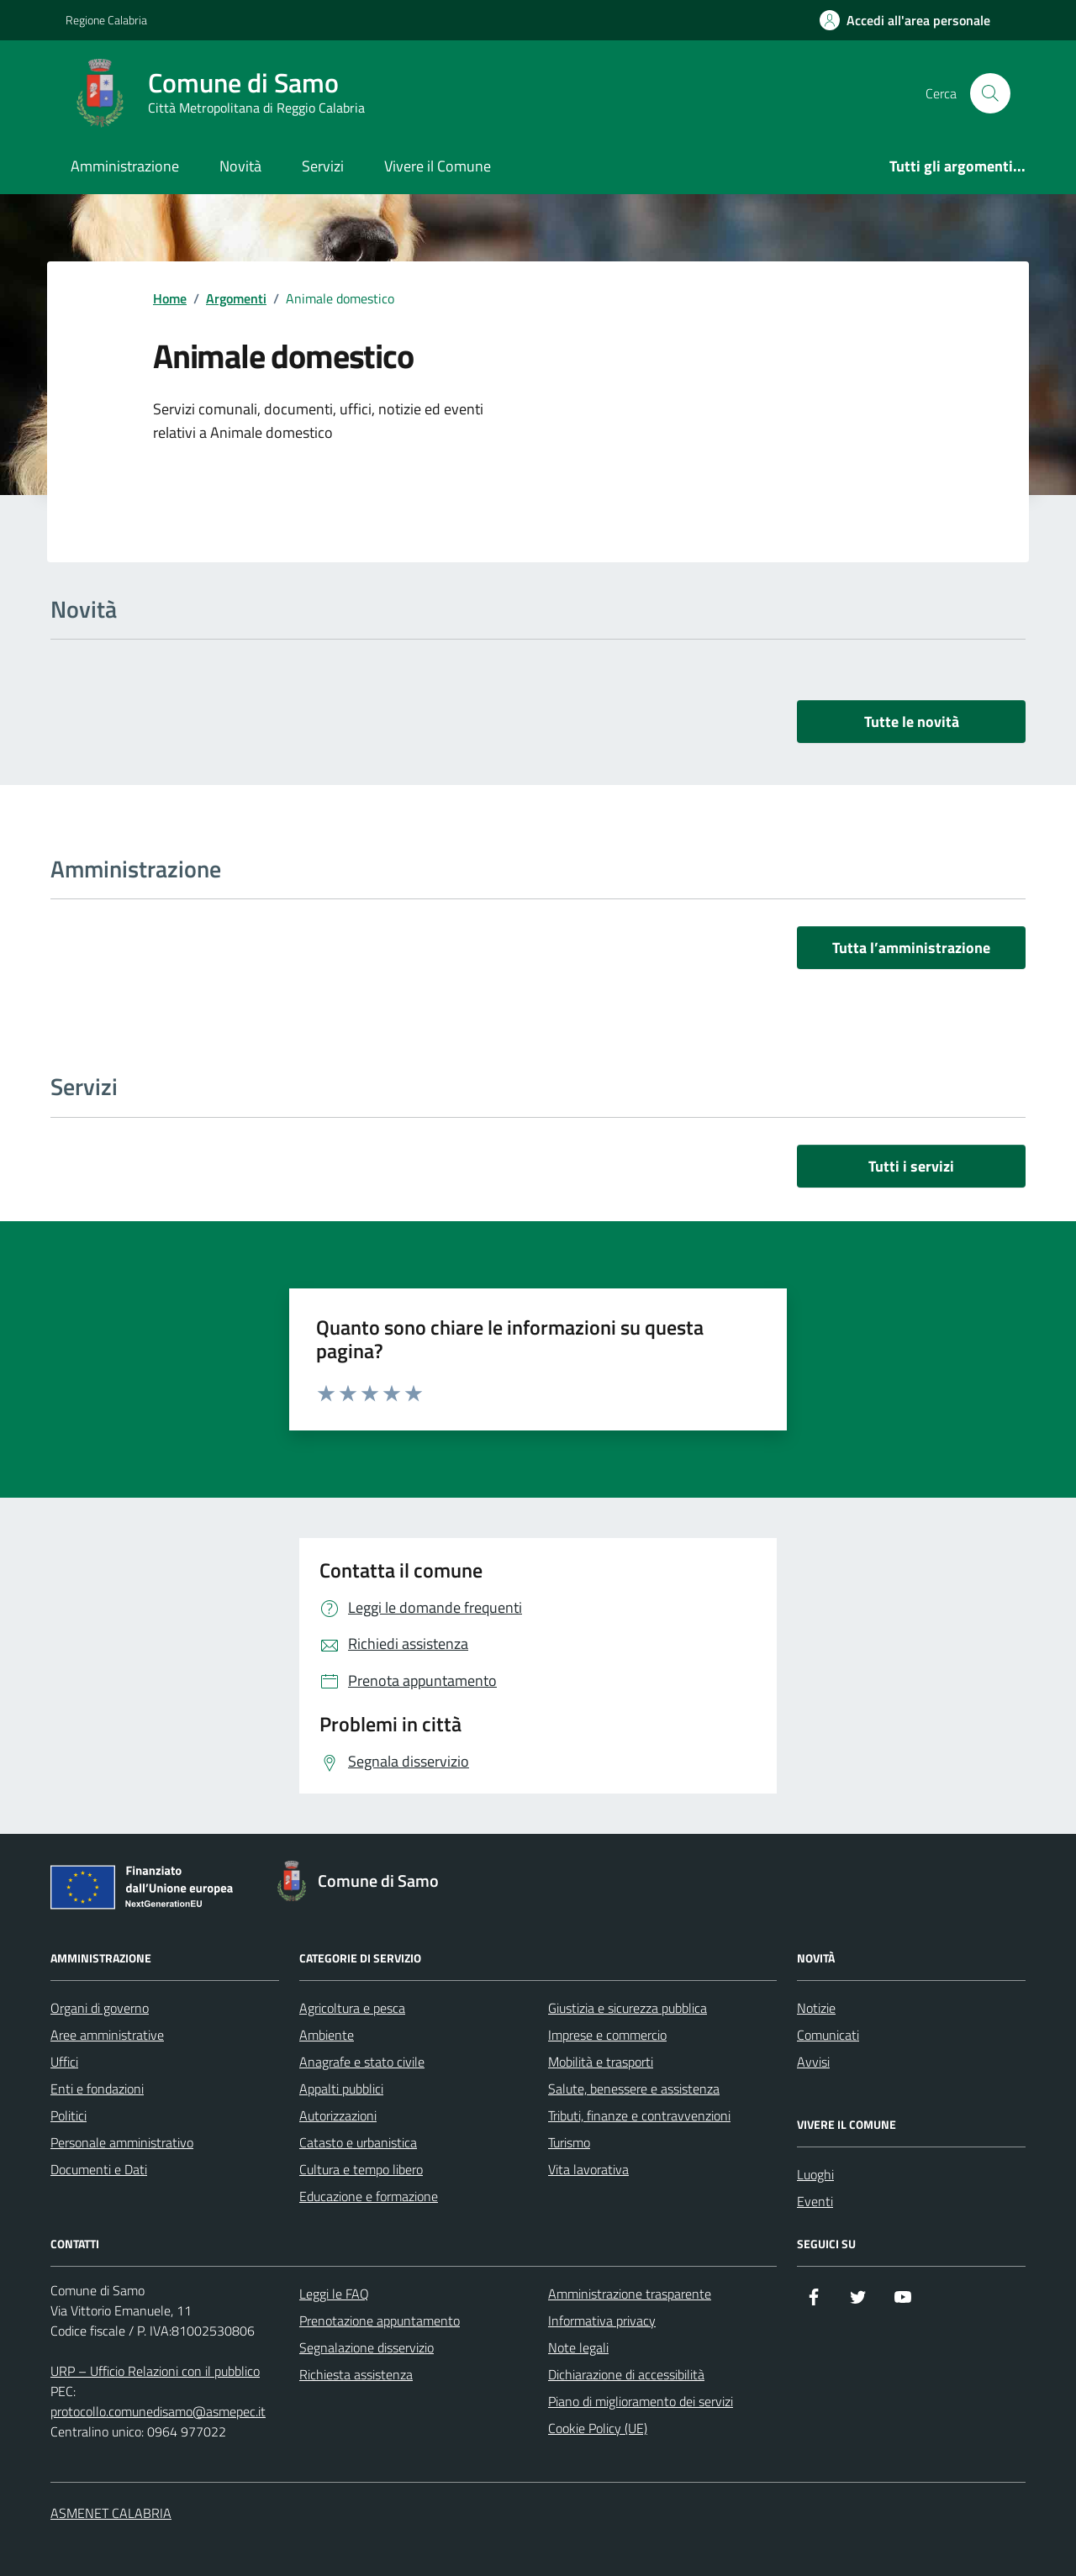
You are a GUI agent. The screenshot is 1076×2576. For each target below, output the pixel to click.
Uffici (64, 2062)
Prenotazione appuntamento (379, 2320)
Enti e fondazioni (97, 2088)
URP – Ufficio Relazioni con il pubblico (155, 2371)
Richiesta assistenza (356, 2374)
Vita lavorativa (588, 2169)
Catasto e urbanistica (358, 2142)
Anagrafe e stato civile (362, 2062)
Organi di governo (99, 2008)
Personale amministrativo (121, 2142)
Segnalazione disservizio (366, 2347)
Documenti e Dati (98, 2169)
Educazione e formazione (368, 2196)
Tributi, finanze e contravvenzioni (639, 2115)
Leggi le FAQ (334, 2294)
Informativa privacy (602, 2320)
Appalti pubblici (341, 2088)
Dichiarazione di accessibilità (626, 2374)
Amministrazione (125, 166)
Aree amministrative (107, 2035)
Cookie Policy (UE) (597, 2428)
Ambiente (326, 2035)
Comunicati (828, 2035)
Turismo (569, 2142)
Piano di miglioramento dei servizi (640, 2401)
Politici (68, 2115)
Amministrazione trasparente (629, 2294)
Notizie (816, 2008)
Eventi (815, 2201)
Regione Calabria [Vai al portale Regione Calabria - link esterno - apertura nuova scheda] (106, 20)
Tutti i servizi (911, 1166)
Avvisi (813, 2062)
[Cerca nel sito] (990, 93)
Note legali (578, 2347)
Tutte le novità (911, 721)
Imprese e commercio (607, 2035)
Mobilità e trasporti (600, 2062)
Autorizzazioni (338, 2115)
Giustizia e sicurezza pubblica (627, 2008)
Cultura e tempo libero (361, 2169)
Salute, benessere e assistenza (634, 2088)
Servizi (323, 166)
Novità (240, 166)
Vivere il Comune (437, 166)
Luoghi (815, 2174)
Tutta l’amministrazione (911, 947)
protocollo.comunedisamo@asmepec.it (158, 2411)
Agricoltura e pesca (352, 2008)
